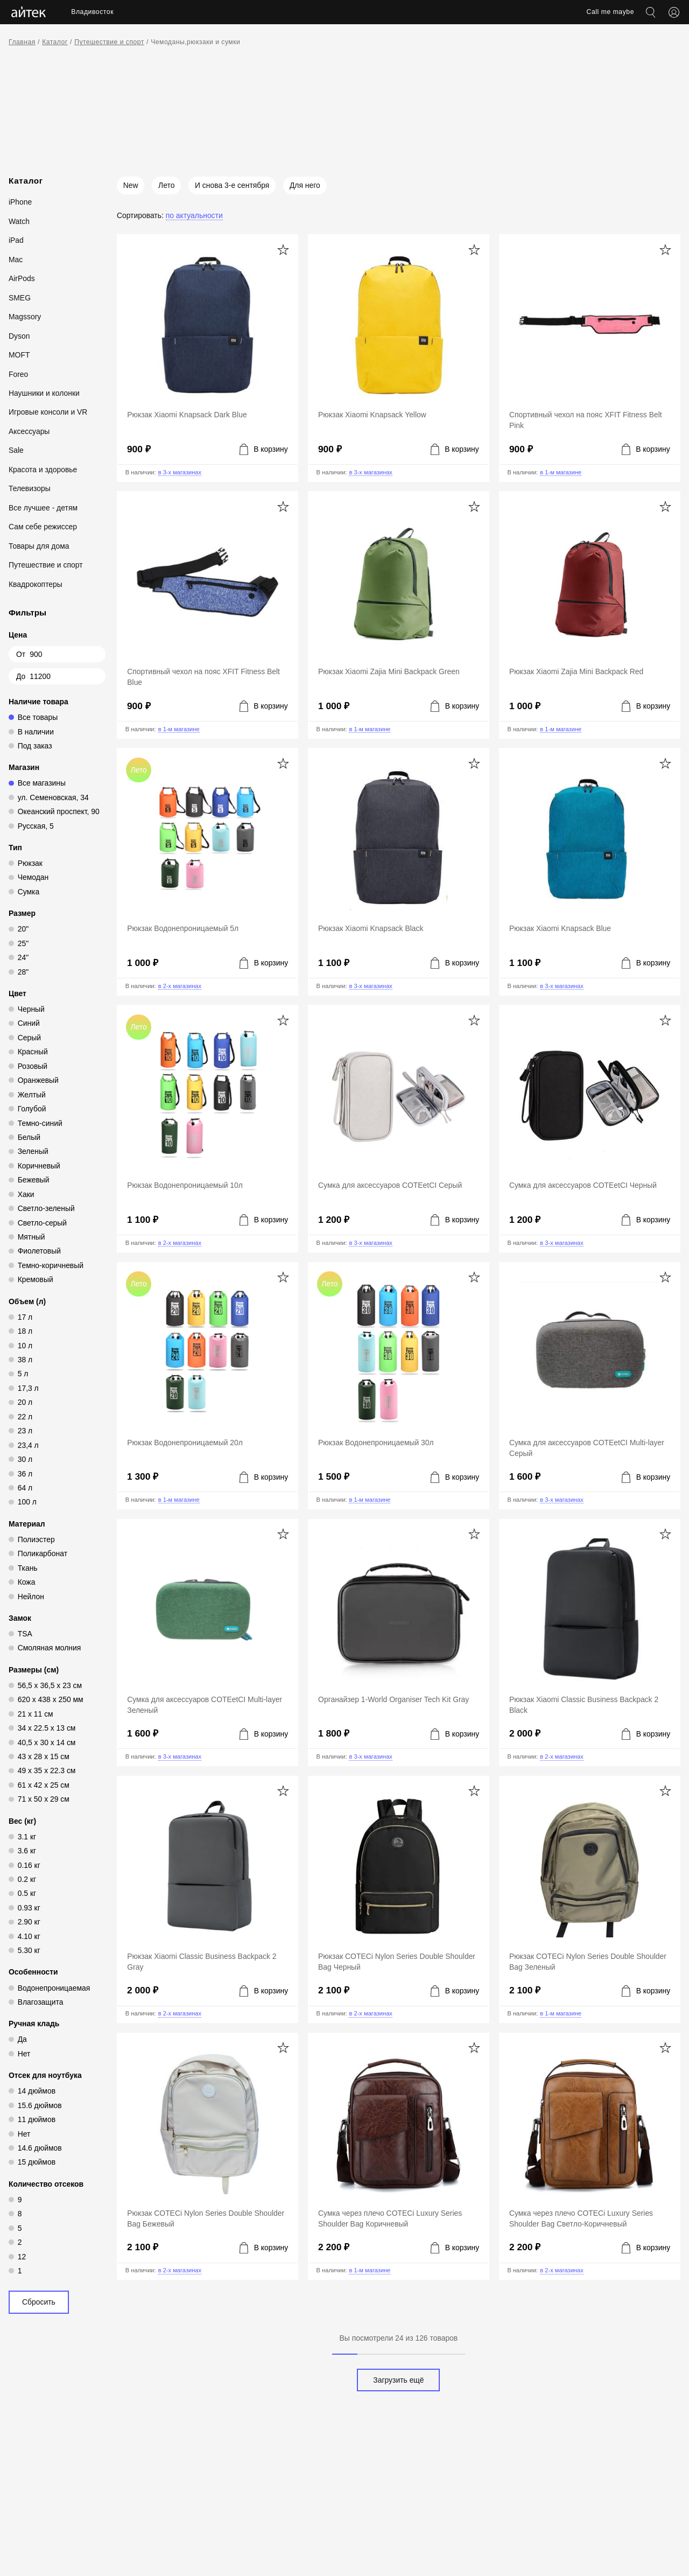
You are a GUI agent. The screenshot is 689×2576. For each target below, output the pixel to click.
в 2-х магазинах (179, 986)
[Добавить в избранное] (283, 250)
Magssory (25, 316)
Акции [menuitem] (315, 12)
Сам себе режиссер (43, 526)
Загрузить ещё (398, 2380)
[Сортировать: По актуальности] (170, 215)
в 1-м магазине (560, 472)
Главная (22, 42)
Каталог (55, 42)
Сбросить (38, 2302)
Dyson (19, 336)
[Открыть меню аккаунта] (674, 12)
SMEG (20, 297)
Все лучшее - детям (43, 507)
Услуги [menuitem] (278, 12)
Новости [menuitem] (354, 12)
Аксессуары (29, 431)
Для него (305, 185)
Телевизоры (30, 488)
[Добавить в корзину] (264, 449)
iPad (16, 240)
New (130, 185)
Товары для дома (39, 546)
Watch (19, 221)
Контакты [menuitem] (398, 12)
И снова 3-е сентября (232, 185)
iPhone (20, 202)
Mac (16, 259)
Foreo (18, 374)
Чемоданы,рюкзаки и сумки (195, 42)
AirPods (22, 278)
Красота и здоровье (43, 469)
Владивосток (92, 12)
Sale (16, 450)
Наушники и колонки (44, 393)
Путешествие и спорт (109, 42)
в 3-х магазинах (179, 472)
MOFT (19, 355)
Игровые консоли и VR (48, 412)
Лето (166, 185)
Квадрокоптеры (35, 584)
